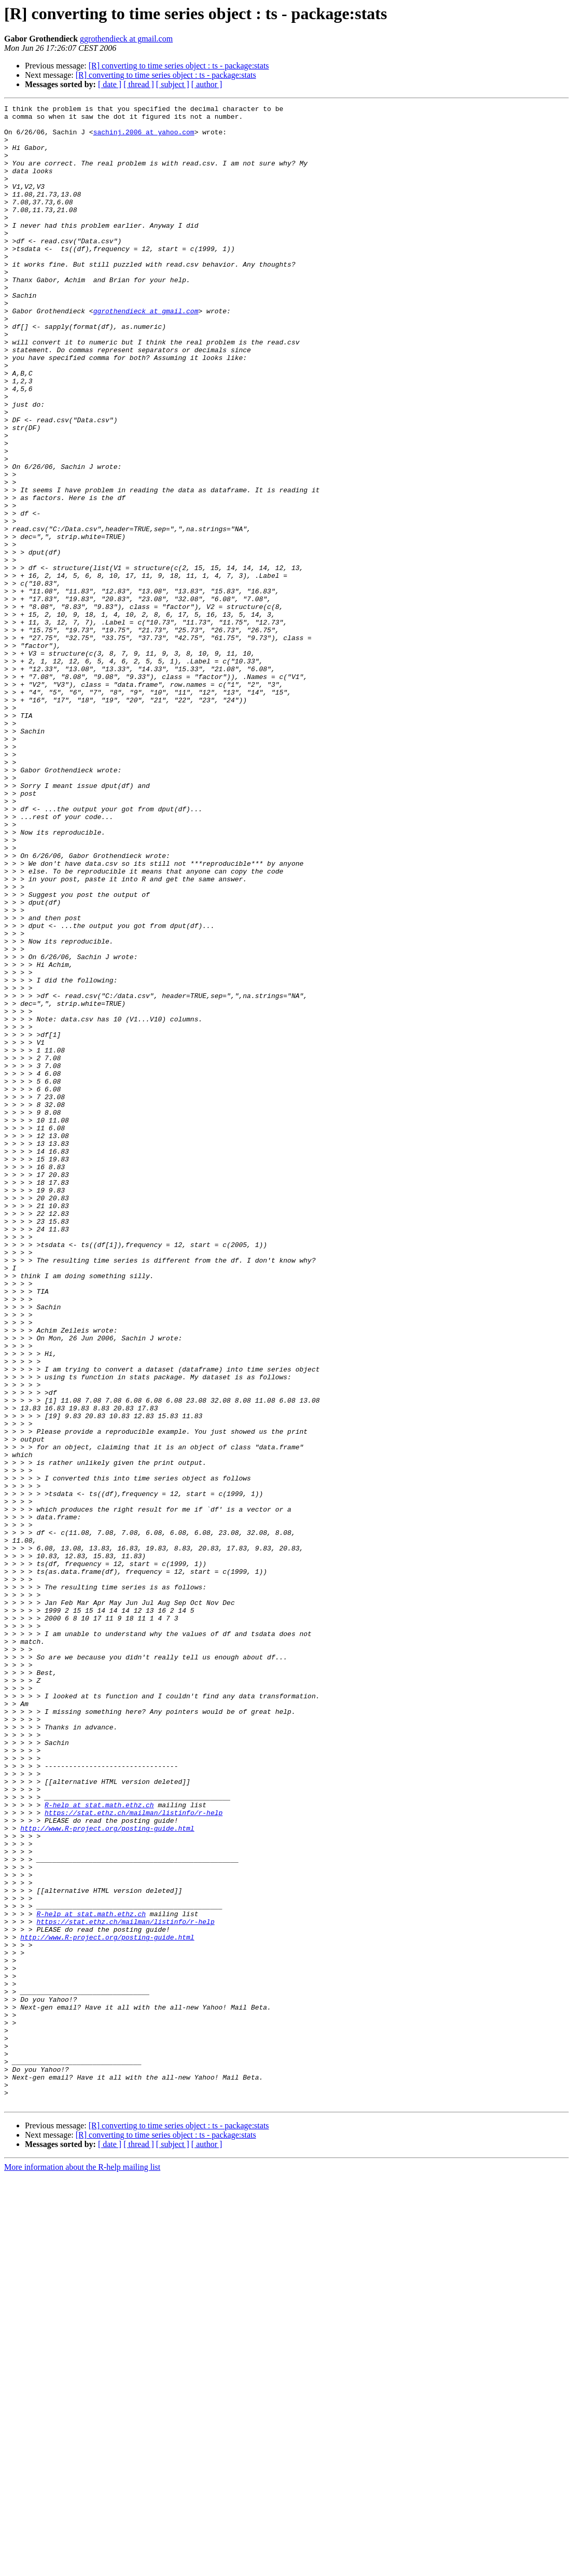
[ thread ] (138, 84)
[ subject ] (172, 84)
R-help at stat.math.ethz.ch (99, 2145)
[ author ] (206, 84)
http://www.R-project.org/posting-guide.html (107, 2173)
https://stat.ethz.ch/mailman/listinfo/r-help (133, 2154)
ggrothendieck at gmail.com (126, 38)
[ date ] (109, 84)
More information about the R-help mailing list (82, 2567)
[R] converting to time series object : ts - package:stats (179, 65)
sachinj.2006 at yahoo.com (143, 138)
